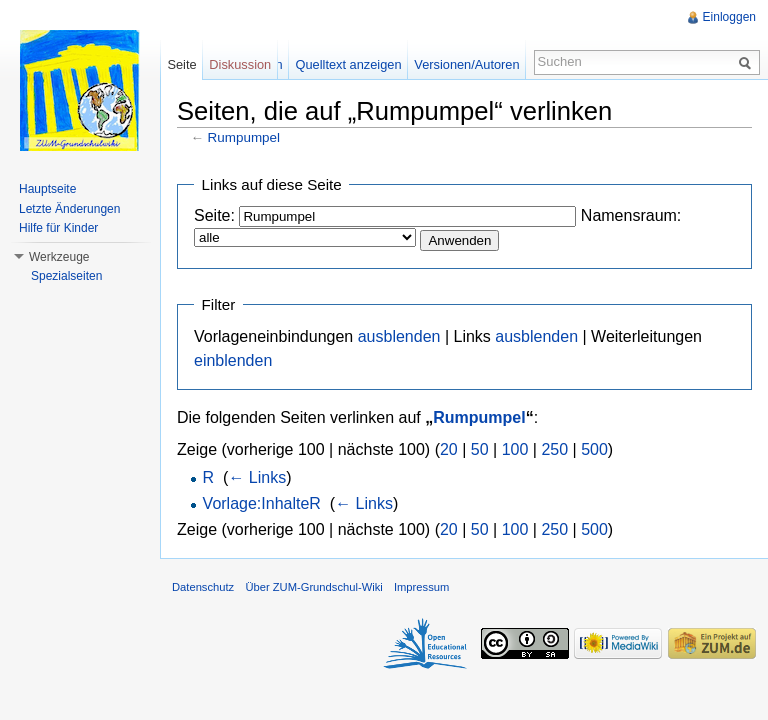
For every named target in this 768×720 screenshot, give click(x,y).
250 (554, 449)
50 (480, 449)
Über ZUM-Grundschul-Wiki (313, 587)
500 (594, 449)
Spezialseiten (66, 276)
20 (449, 449)
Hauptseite (47, 189)
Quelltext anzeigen (349, 64)
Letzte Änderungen (69, 209)
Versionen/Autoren (466, 64)
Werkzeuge (59, 257)
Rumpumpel (244, 137)
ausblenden (399, 336)
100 (515, 449)
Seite (181, 64)
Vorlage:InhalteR (262, 503)
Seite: (214, 215)
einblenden (233, 360)
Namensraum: (631, 215)
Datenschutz (203, 587)
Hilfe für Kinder (58, 228)
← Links (257, 477)
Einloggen (729, 17)
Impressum (421, 587)
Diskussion (240, 64)
